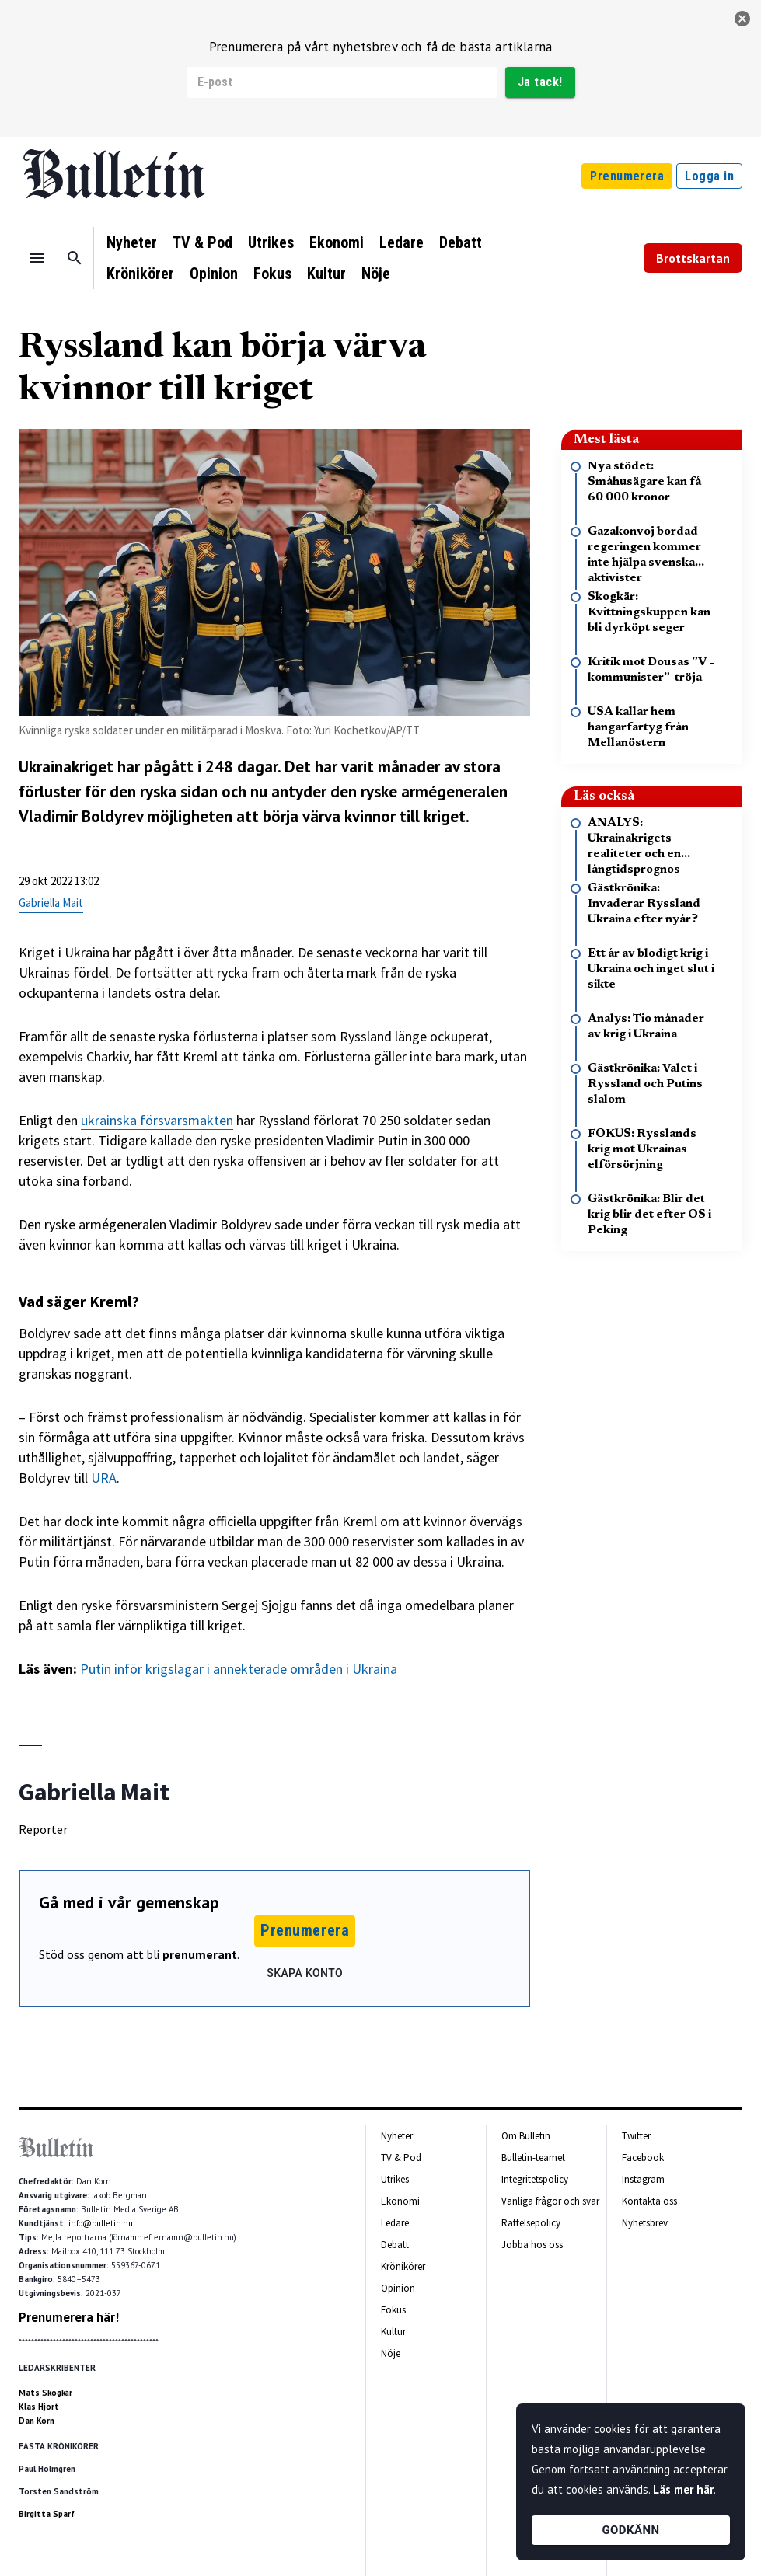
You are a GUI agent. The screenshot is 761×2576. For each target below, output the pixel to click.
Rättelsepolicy (530, 2222)
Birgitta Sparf (47, 2513)
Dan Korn (36, 2420)
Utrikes (271, 242)
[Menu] (37, 258)
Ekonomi (336, 242)
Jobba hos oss (532, 2244)
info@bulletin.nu (100, 2223)
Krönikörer (140, 273)
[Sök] (74, 258)
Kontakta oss (649, 2201)
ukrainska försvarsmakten (157, 1120)
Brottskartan (693, 258)
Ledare (401, 242)
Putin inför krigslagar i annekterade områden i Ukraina (238, 1669)
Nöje (375, 273)
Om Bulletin (525, 2135)
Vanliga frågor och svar (550, 2201)
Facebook (643, 2157)
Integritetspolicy (534, 2179)
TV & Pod (202, 242)
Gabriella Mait (51, 902)
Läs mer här (683, 2489)
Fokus (272, 273)
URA (104, 1478)
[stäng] (742, 18)
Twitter (636, 2135)
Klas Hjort (39, 2406)
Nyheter (131, 242)
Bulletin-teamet (533, 2157)
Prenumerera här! (69, 2317)
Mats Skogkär (45, 2392)
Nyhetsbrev (645, 2222)
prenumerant (199, 1954)
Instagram (643, 2179)
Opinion (214, 273)
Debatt (460, 242)
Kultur (326, 273)
